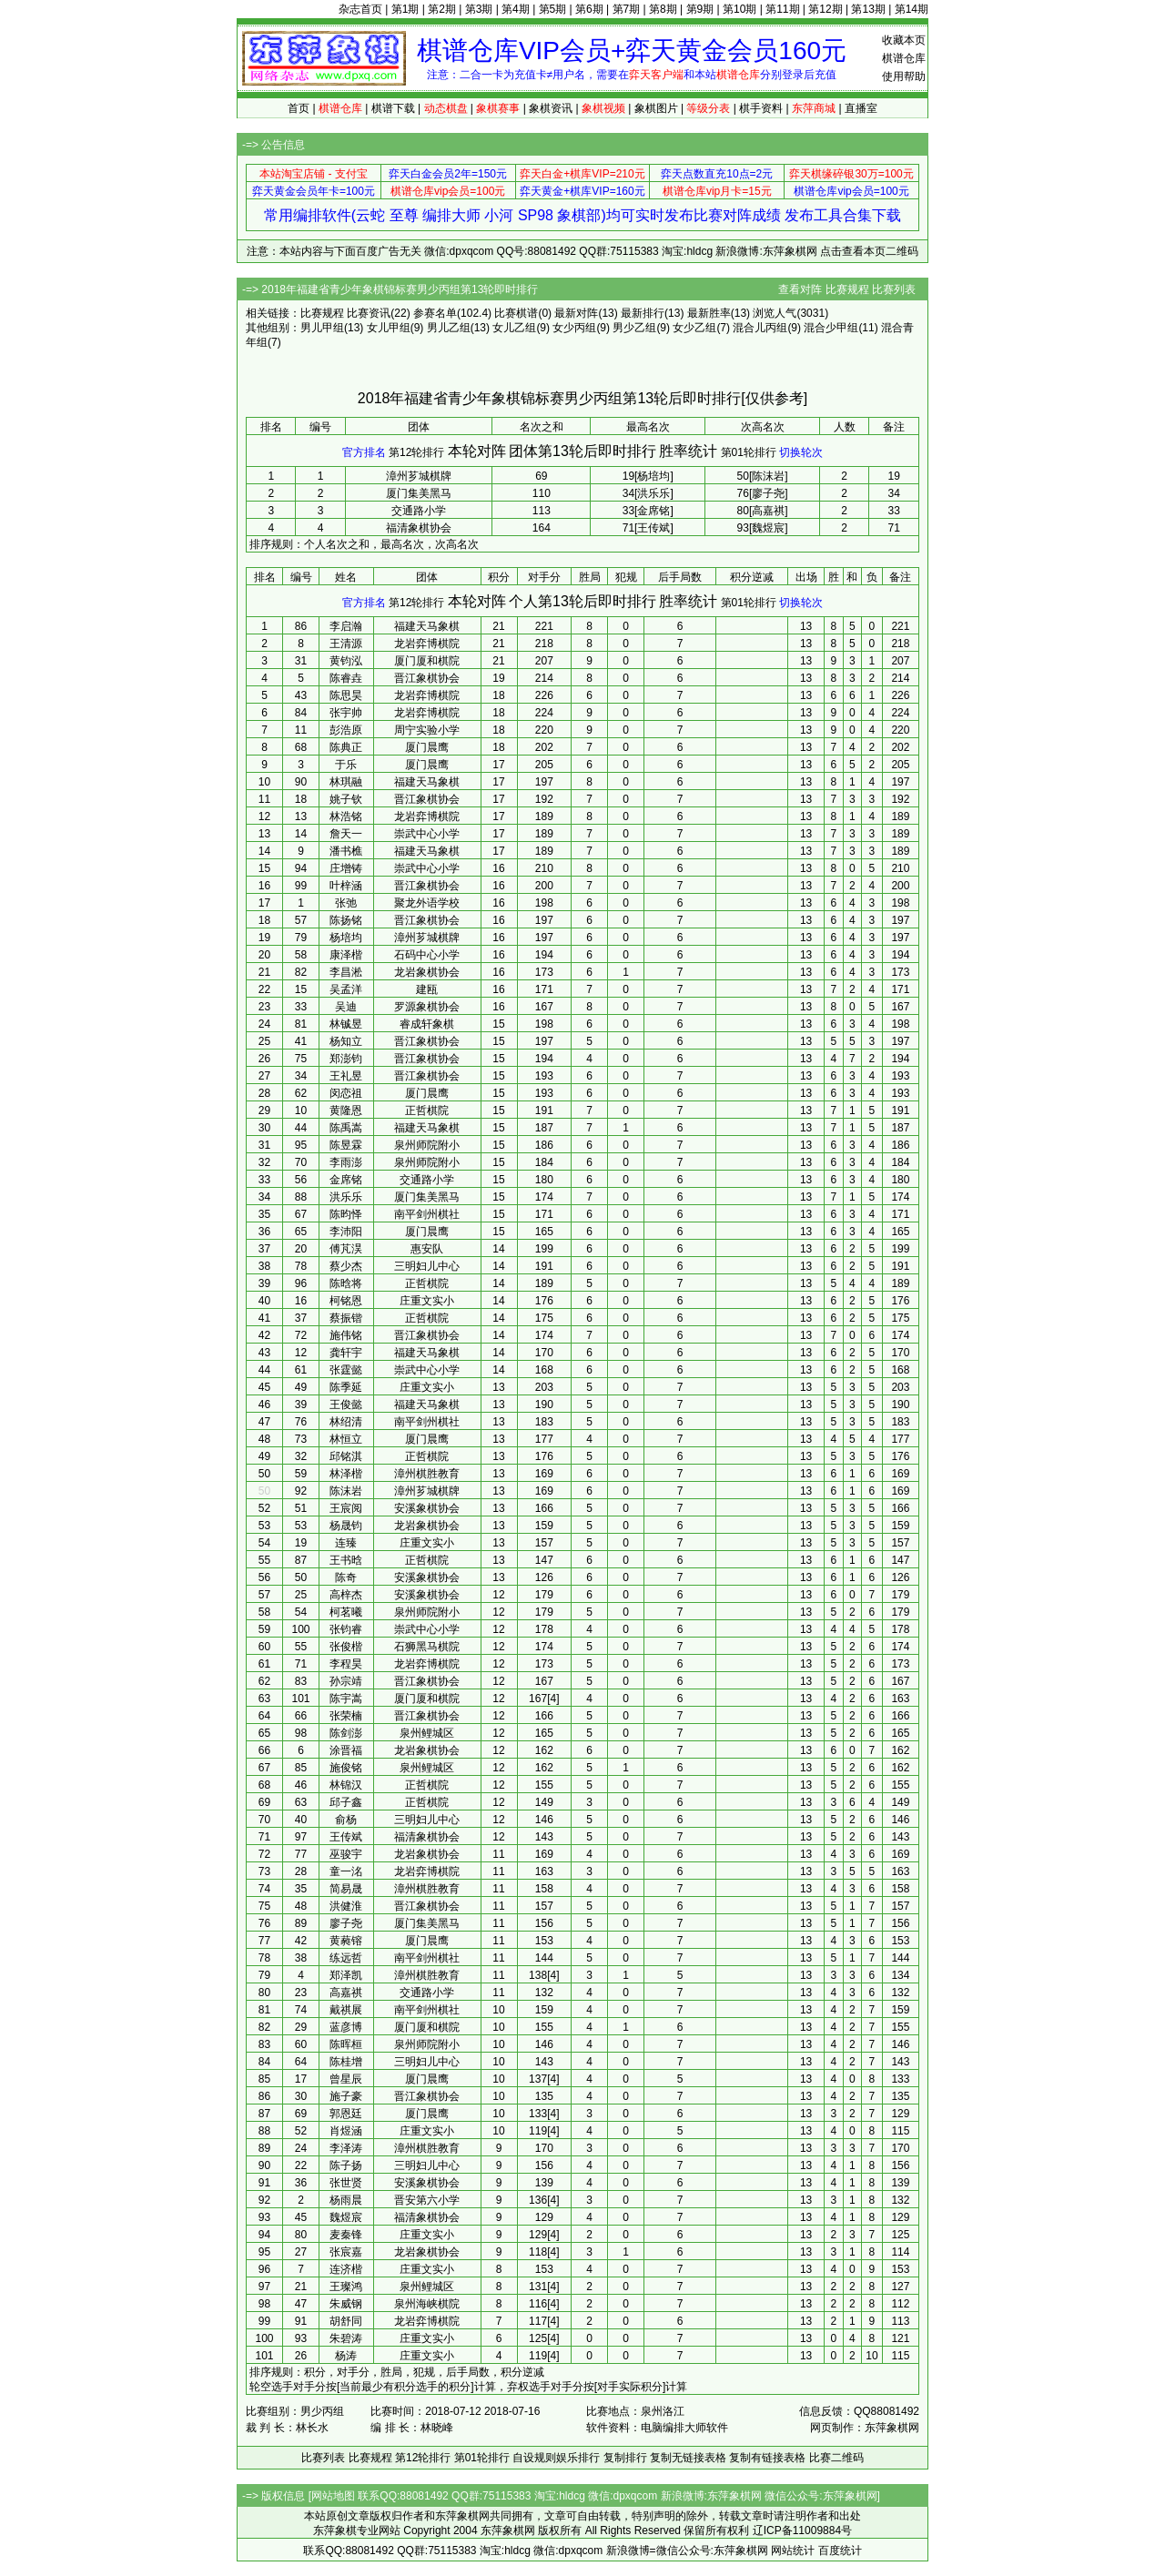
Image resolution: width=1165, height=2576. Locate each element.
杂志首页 (360, 9)
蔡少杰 (345, 1266)
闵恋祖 (345, 1093)
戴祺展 (345, 2009)
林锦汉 (345, 1785)
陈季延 (345, 1387)
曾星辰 (345, 2079)
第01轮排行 (748, 452)
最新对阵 (576, 313)
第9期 (700, 9)
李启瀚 (345, 626)
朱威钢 (345, 2303)
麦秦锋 (345, 2234)
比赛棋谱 (516, 313)
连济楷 (345, 2269)
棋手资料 (761, 108)
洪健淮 (345, 1906)
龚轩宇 (345, 1352)
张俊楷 (345, 1646)
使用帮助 (904, 76)
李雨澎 (345, 1162)
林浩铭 (345, 816)
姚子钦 (345, 799)
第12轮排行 (416, 452)
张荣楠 (345, 1715)
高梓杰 (345, 1594)
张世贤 (345, 2182)
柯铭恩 (345, 1300)
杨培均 (345, 937)
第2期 (442, 9)
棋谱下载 (393, 108)
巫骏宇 (345, 1854)
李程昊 (345, 1664)
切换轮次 (801, 452)
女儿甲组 (388, 327)
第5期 (553, 9)
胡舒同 (345, 2321)
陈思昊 (345, 695)
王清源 (345, 643)
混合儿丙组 (760, 327)
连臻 (346, 1542)
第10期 (739, 9)
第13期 (868, 9)
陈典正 (345, 747)
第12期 (825, 9)
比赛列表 (894, 289)
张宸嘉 (345, 2252)
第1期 (405, 9)
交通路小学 (418, 510)
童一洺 (345, 1871)
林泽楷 (345, 1473)
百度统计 (840, 2550)
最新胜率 (709, 313)
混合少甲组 (831, 327)
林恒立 (345, 1439)
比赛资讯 (368, 313)
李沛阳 (345, 1231)
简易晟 (345, 1888)
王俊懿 (345, 1404)
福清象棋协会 (418, 528)
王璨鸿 (345, 2286)
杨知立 (345, 1041)
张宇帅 (345, 712)
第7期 (627, 9)
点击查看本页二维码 (869, 251)
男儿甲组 (322, 327)
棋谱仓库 (904, 58)
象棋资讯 (550, 108)
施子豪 (345, 2096)
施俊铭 (345, 1767)
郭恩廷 (345, 2113)
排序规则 (271, 544)
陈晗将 (345, 1283)
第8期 (663, 9)
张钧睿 (345, 1629)
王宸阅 (345, 1508)
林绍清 (345, 1421)
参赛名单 (435, 313)
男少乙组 (634, 327)
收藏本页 (904, 40)
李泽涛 (345, 2148)
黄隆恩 (345, 1110)
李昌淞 (345, 972)
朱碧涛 (345, 2338)
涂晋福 (345, 1750)
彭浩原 (345, 730)
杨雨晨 (345, 2200)
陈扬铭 (345, 920)
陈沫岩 (345, 1491)
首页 (298, 108)
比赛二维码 (836, 2457)
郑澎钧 (345, 1058)
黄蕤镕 (345, 1940)
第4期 (515, 9)
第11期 (782, 9)
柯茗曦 (345, 1612)
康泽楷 (345, 954)
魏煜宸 (345, 2217)
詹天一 (345, 833)
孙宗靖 (345, 1681)
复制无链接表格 (688, 2457)
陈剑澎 (345, 1733)
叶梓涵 (345, 885)
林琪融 (345, 782)
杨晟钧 (345, 1525)
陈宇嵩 (345, 1698)
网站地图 (333, 2496)
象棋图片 (656, 108)
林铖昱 (345, 1024)
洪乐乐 (345, 1197)
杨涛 (346, 2355)
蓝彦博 (345, 2027)
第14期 (911, 9)
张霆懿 (345, 1370)
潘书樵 (345, 851)
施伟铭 (345, 1335)
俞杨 (346, 1819)
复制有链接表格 (767, 2457)
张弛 (346, 903)
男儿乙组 (449, 327)
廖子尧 (345, 1923)
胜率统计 (688, 451)
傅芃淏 (345, 1248)
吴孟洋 (345, 989)
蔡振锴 (345, 1318)
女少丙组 (574, 327)
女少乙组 (694, 327)
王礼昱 (345, 1076)
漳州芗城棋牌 (418, 476)
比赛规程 (847, 289)
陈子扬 (345, 2165)
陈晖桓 (345, 2044)
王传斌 (345, 1837)
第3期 (479, 9)
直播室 (861, 108)
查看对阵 (800, 289)
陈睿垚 (345, 678)
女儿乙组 (514, 327)
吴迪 (346, 1006)
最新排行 (642, 313)
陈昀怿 (345, 1214)
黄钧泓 (345, 660)
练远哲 (345, 1958)
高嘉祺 (345, 1992)
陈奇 (346, 1577)
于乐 (346, 764)
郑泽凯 (345, 1975)
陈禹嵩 (345, 1127)
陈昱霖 (345, 1145)
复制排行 (625, 2457)
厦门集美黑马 (418, 493)
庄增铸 (345, 868)
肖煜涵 (345, 2131)
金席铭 (345, 1179)
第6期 (589, 9)
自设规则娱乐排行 (556, 2457)
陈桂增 (345, 2061)
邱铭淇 (345, 1456)
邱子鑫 (345, 1802)
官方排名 (364, 452)
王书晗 (345, 1560)
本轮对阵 (477, 451)
